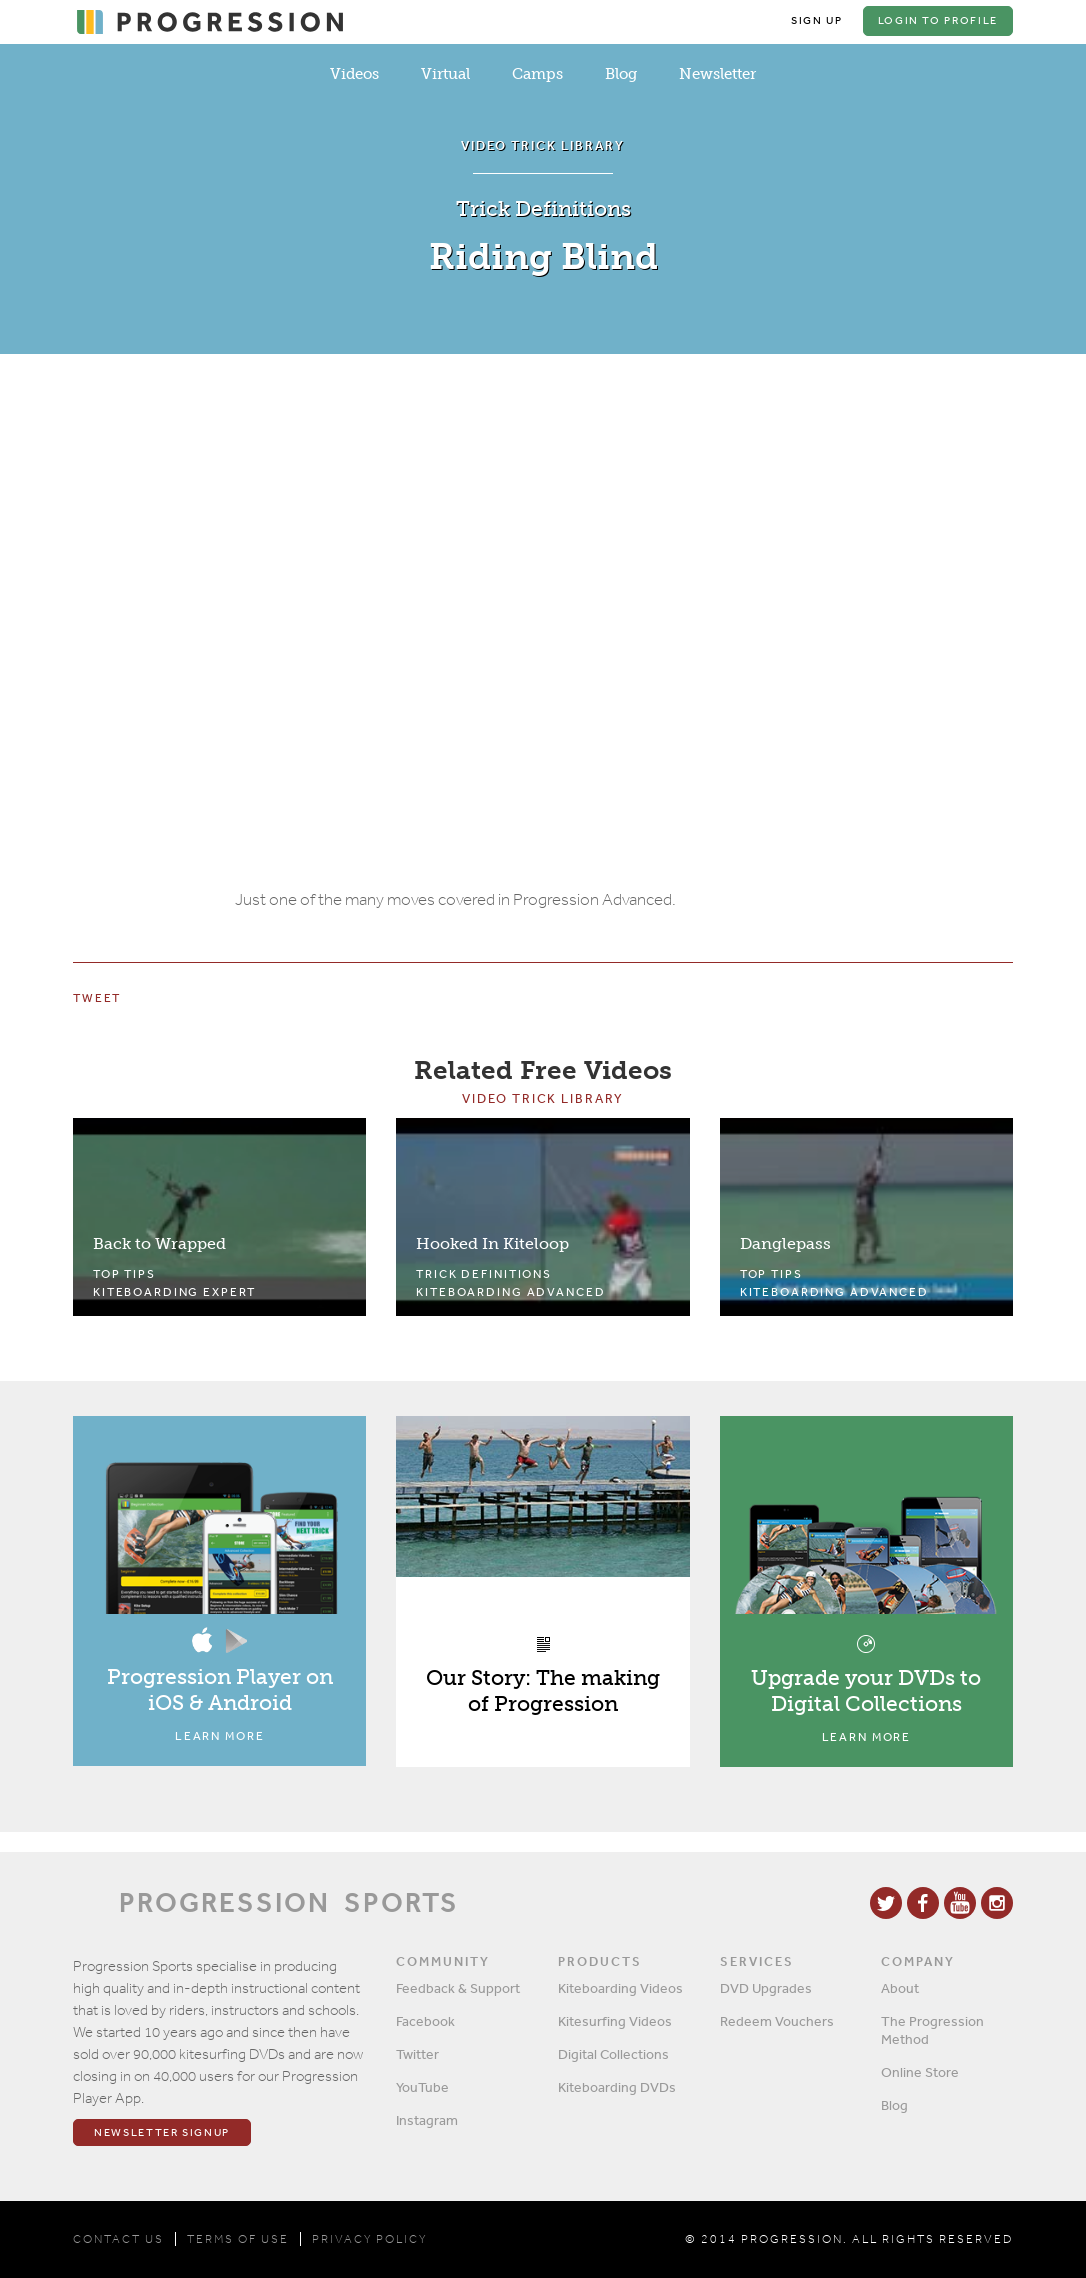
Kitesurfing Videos (615, 2021)
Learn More (220, 1736)
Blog (621, 74)
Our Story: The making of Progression (543, 1690)
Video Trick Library (543, 1098)
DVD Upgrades (766, 1988)
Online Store (920, 2072)
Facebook (425, 2021)
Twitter (417, 2054)
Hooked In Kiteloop (492, 1243)
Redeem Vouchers (777, 2021)
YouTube (422, 2087)
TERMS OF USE (238, 2239)
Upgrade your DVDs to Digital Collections (866, 1690)
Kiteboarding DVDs (617, 2087)
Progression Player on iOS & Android (220, 1689)
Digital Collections (613, 2054)
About (900, 1988)
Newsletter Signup (162, 2132)
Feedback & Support (458, 1988)
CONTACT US (118, 2239)
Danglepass (785, 1243)
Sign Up (817, 20)
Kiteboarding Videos (620, 1988)
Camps (537, 74)
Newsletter (717, 74)
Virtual (445, 74)
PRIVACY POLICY (369, 2239)
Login (938, 20)
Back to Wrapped (159, 1243)
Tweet (97, 998)
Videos (354, 74)
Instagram (427, 2120)
